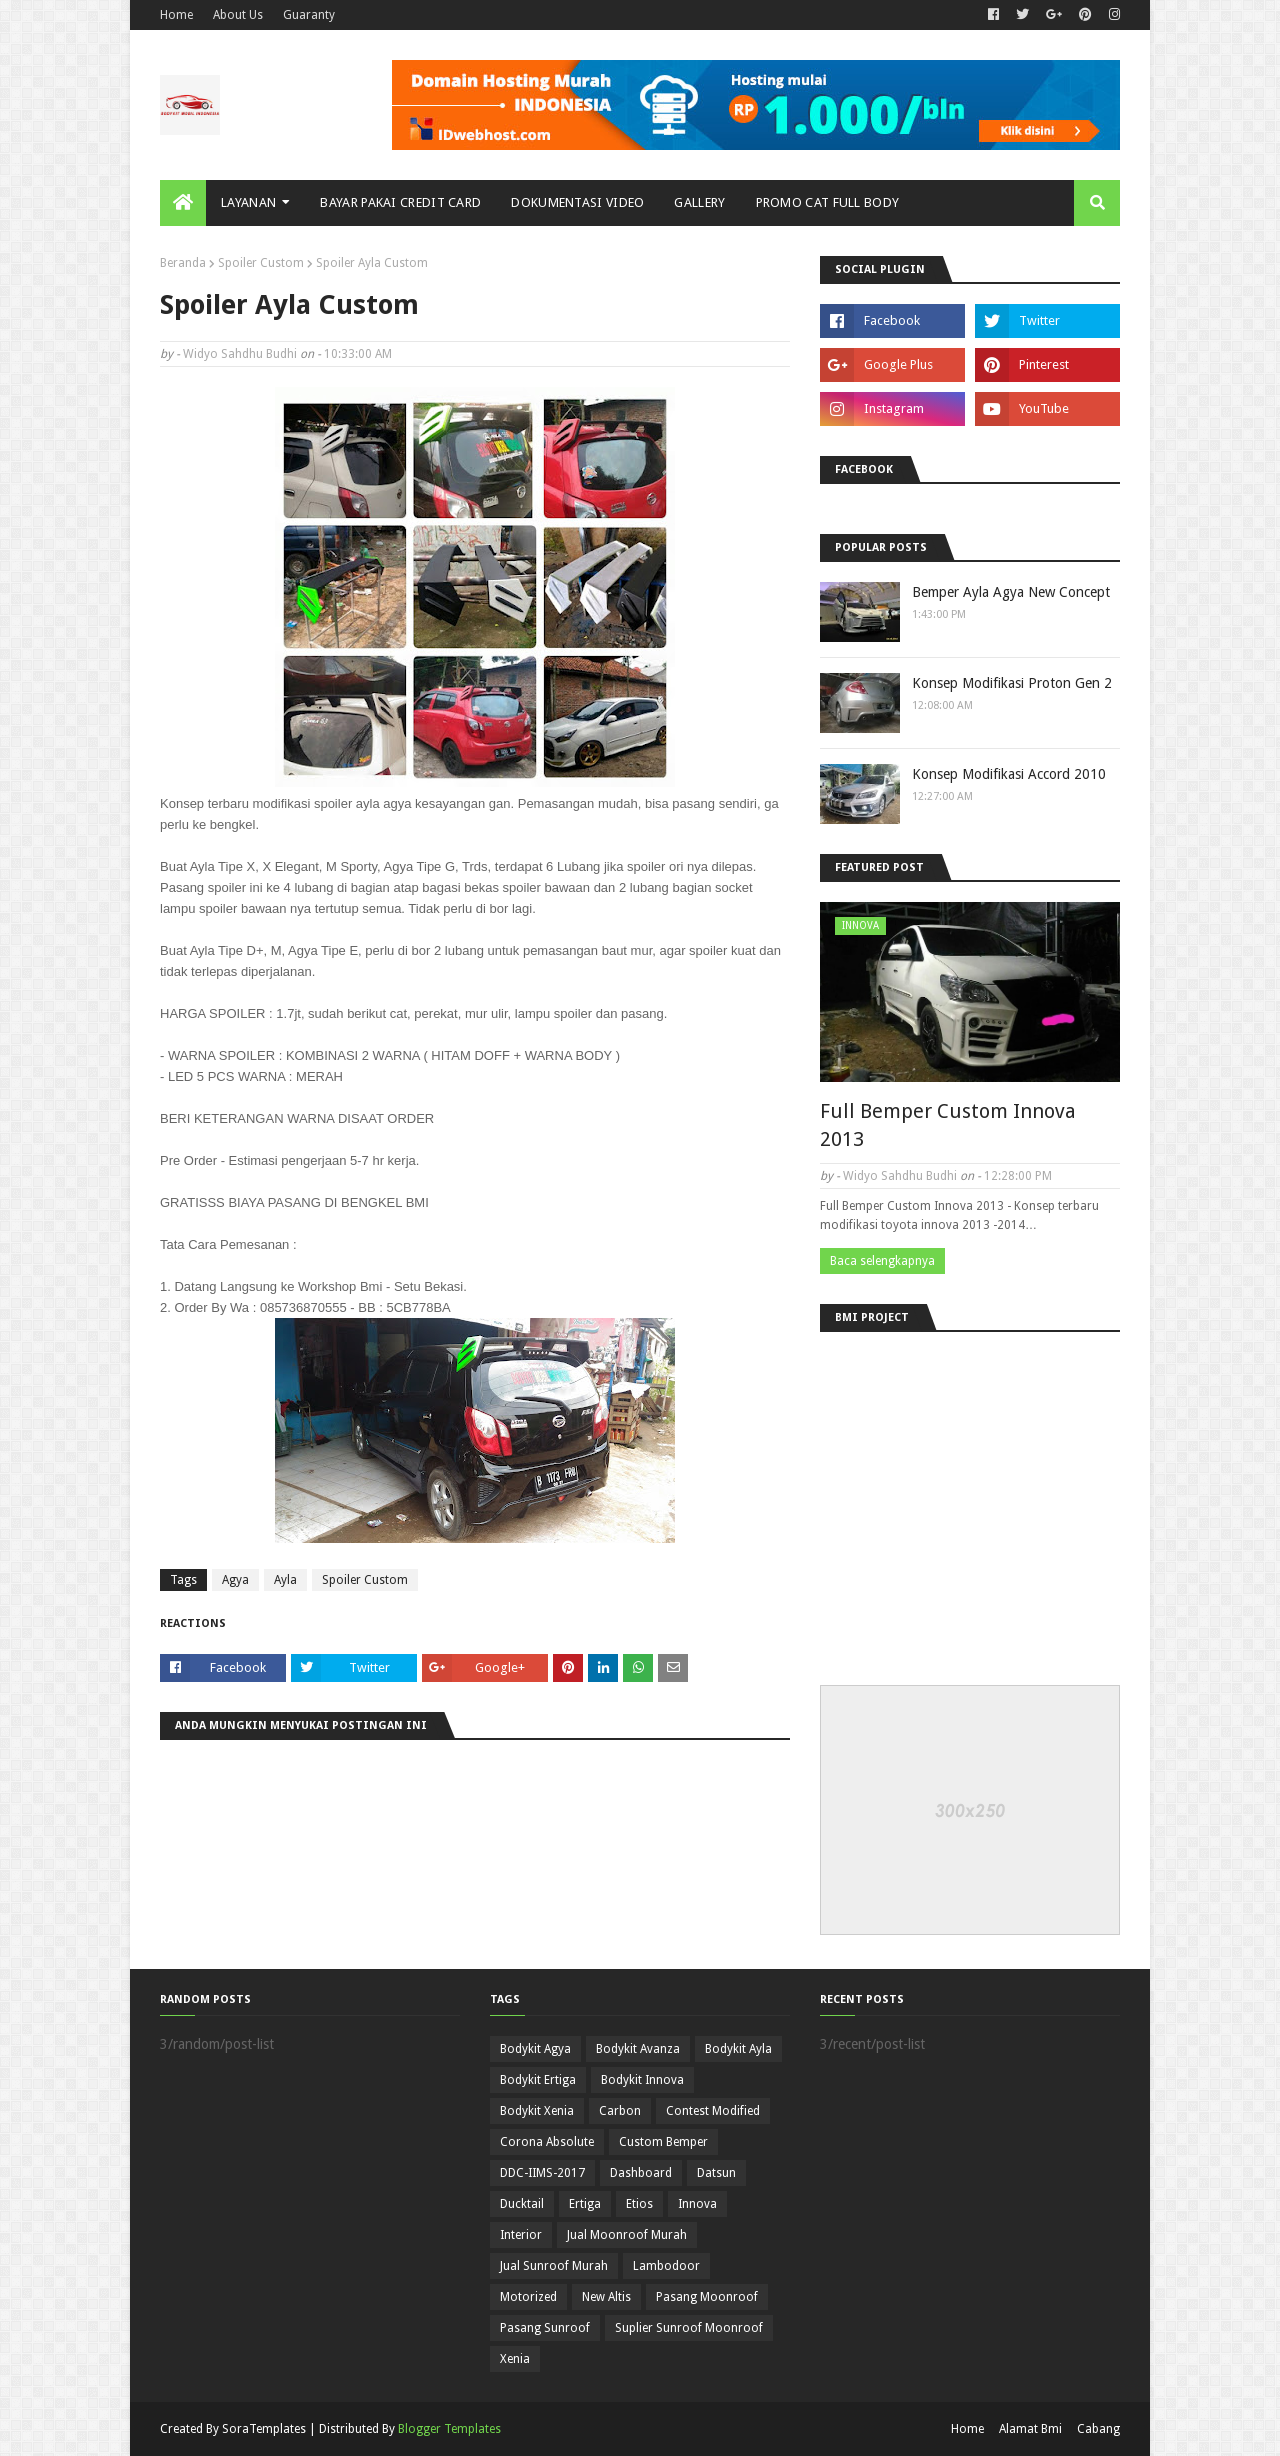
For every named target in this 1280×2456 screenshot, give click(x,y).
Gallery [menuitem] (699, 202)
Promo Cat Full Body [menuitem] (828, 202)
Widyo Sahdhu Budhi (240, 354)
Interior (521, 2235)
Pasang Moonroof (707, 2297)
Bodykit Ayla (738, 2049)
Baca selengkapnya (882, 1261)
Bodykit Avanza (638, 2049)
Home (176, 15)
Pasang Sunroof (545, 2328)
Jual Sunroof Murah (554, 2266)
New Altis (606, 2297)
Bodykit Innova (642, 2080)
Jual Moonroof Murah (627, 2235)
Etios (639, 2204)
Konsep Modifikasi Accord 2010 (1009, 774)
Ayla (285, 1580)
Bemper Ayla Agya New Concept (1011, 592)
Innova (697, 2204)
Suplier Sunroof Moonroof (689, 2328)
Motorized (528, 2297)
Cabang (1098, 2429)
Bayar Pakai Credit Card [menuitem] (400, 202)
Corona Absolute (547, 2142)
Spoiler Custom (261, 263)
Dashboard (641, 2173)
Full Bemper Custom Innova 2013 (948, 1125)
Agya (235, 1580)
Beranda (183, 263)
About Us (238, 15)
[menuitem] (183, 203)
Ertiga (585, 2204)
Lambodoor (666, 2266)
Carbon (620, 2111)
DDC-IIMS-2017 (542, 2173)
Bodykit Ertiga (538, 2080)
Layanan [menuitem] (248, 202)
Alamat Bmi (1030, 2429)
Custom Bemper (663, 2142)
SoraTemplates (264, 2429)
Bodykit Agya (535, 2049)
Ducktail (522, 2204)
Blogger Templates (449, 2429)
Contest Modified (713, 2111)
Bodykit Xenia (537, 2111)
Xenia (515, 2359)
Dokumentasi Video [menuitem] (577, 202)
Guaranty (309, 15)
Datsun (716, 2173)
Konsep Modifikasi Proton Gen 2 (1012, 683)
